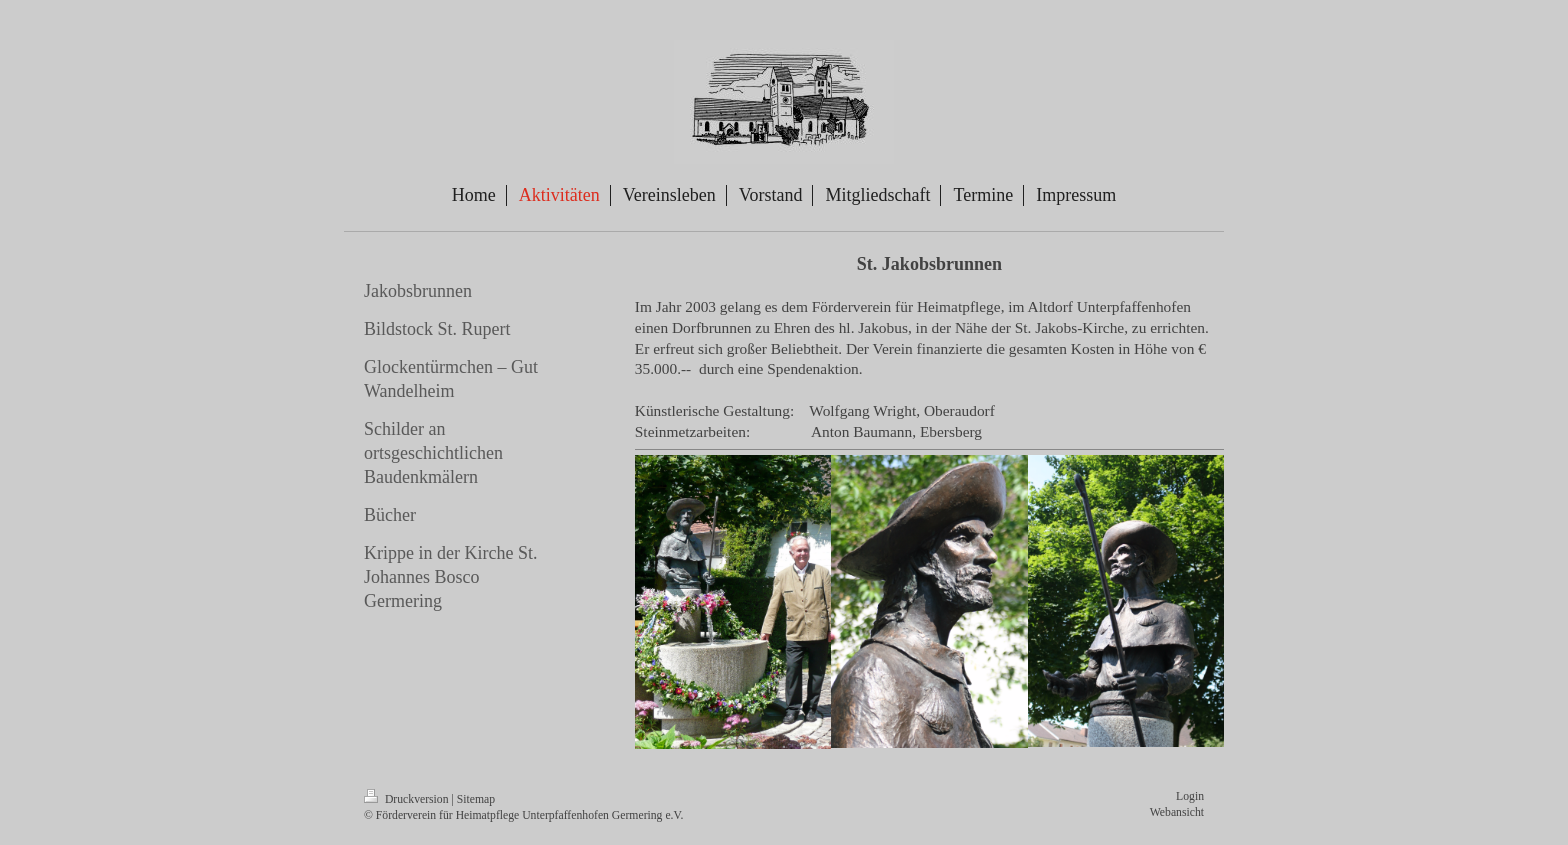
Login (1190, 796)
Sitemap (476, 799)
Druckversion (407, 799)
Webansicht (1177, 812)
